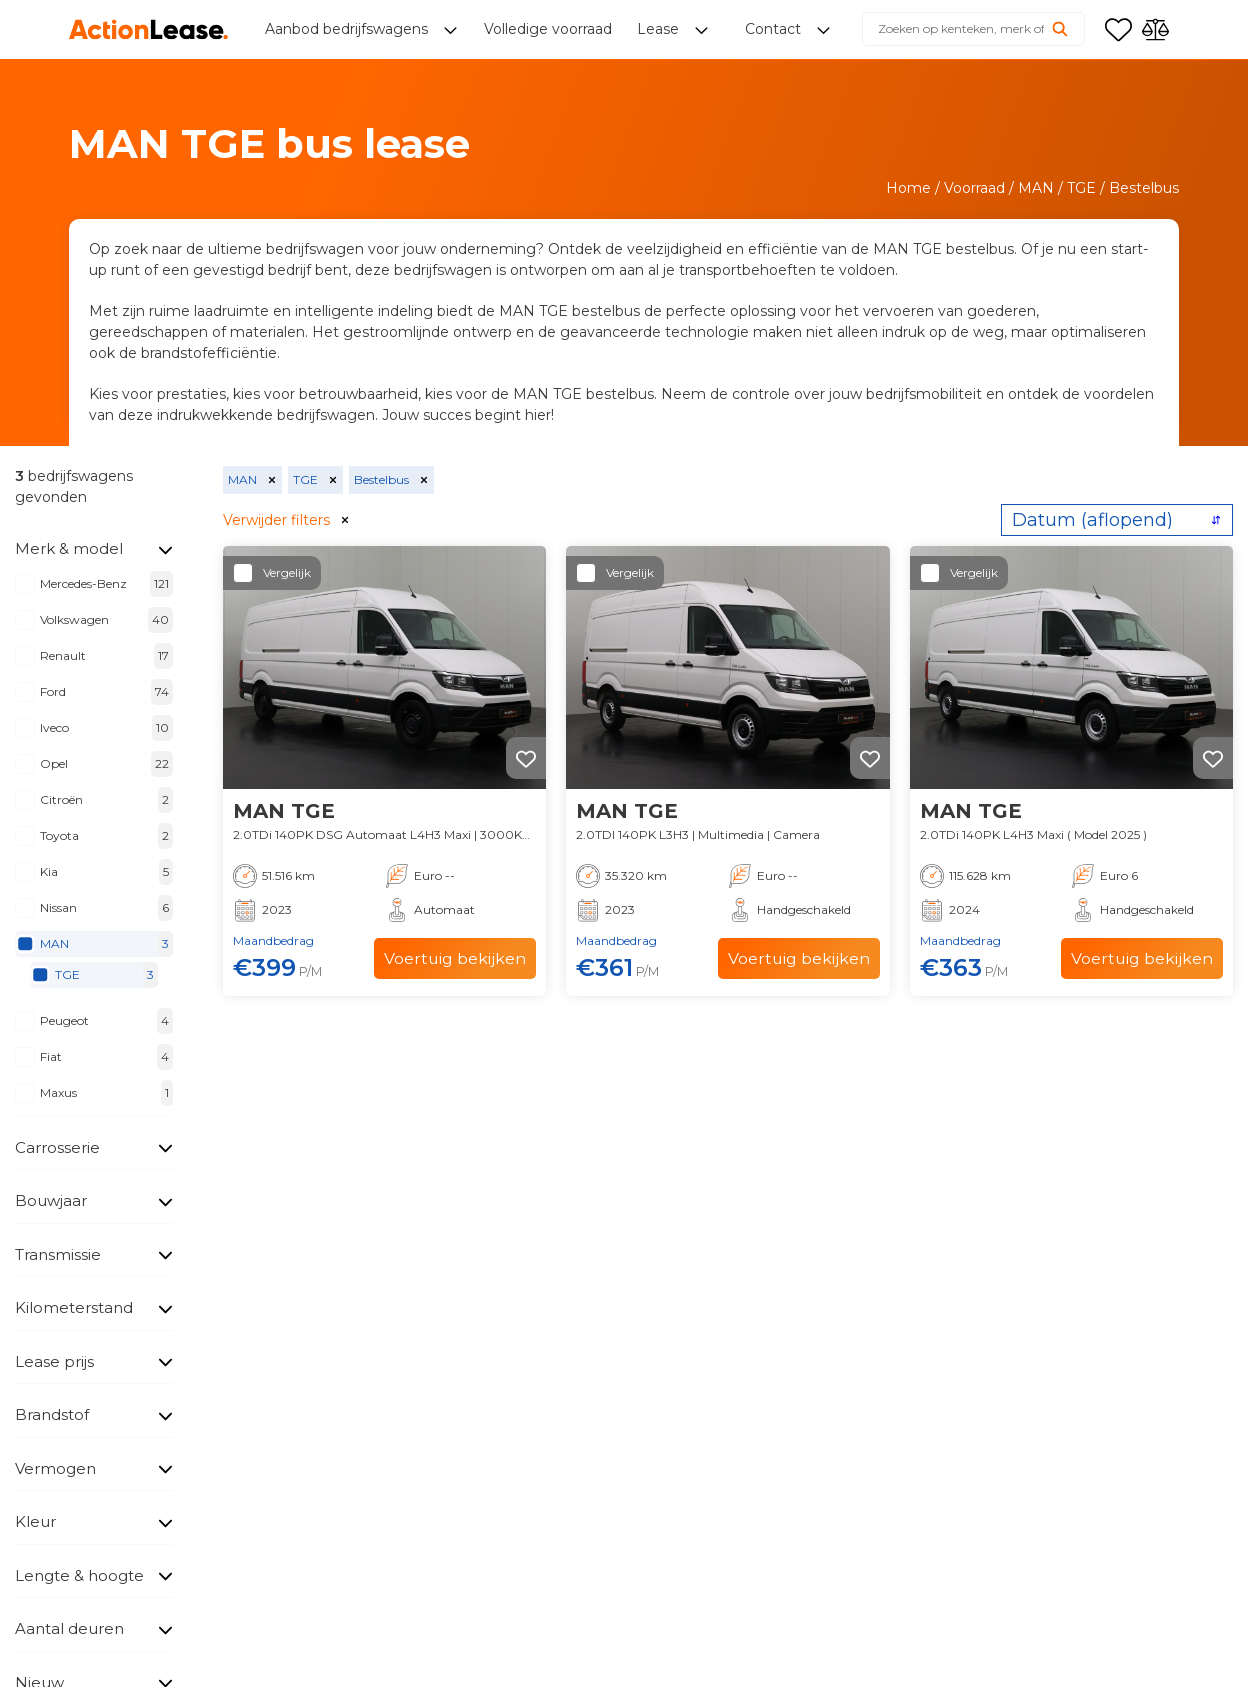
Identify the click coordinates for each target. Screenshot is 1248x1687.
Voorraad (974, 188)
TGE (1081, 188)
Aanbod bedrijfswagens (348, 30)
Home (908, 188)
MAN (1036, 188)
